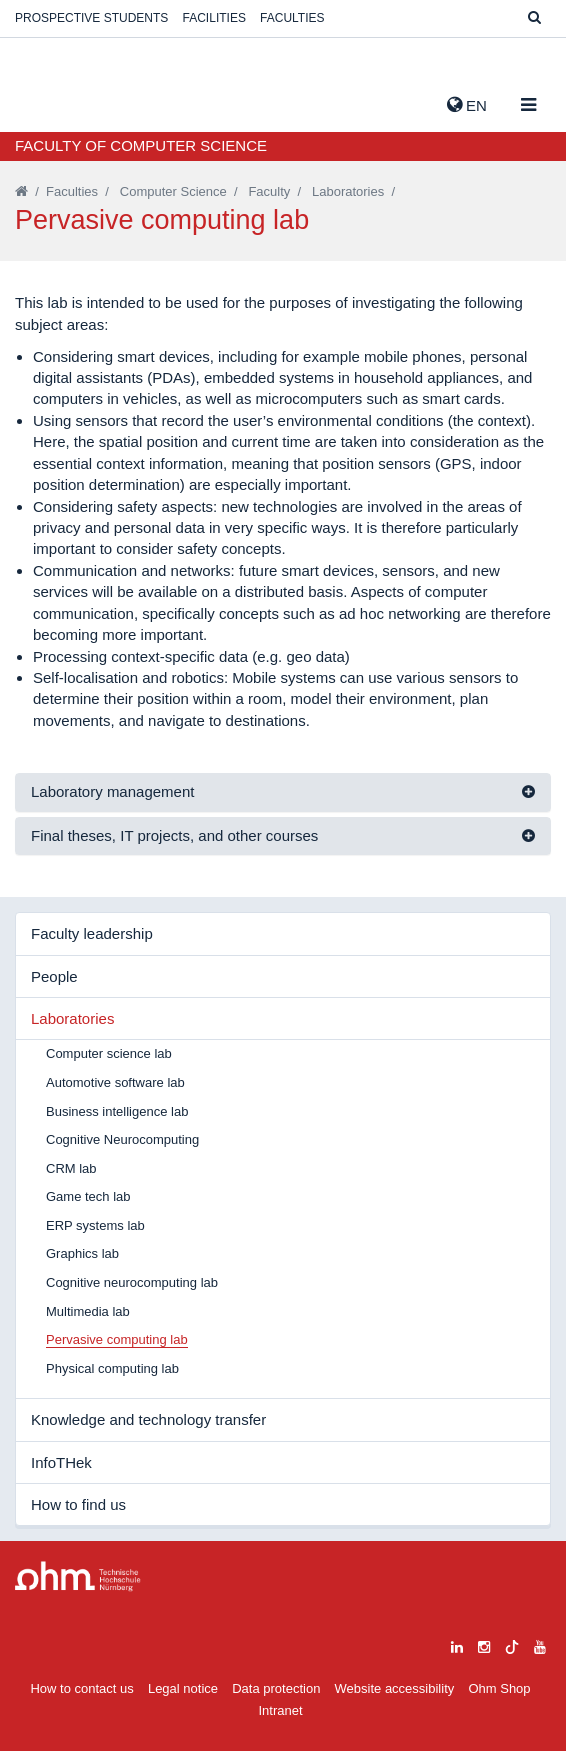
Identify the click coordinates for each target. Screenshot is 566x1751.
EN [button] (467, 105)
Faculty (269, 191)
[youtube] (540, 1644)
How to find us (78, 1504)
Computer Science (173, 191)
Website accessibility (395, 1688)
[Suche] (534, 18)
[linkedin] (457, 1644)
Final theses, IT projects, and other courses (174, 835)
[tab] (283, 792)
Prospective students (91, 18)
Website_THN (45, 101)
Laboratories (348, 191)
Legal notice (183, 1688)
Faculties (292, 18)
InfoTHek (61, 1462)
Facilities (214, 18)
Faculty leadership (92, 933)
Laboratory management (112, 791)
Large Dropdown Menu (78, 1576)
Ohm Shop (499, 1688)
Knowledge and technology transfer (148, 1419)
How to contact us (81, 1688)
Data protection (276, 1688)
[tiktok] (512, 1644)
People (54, 976)
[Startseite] (21, 191)
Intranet (280, 1710)
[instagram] (484, 1644)
